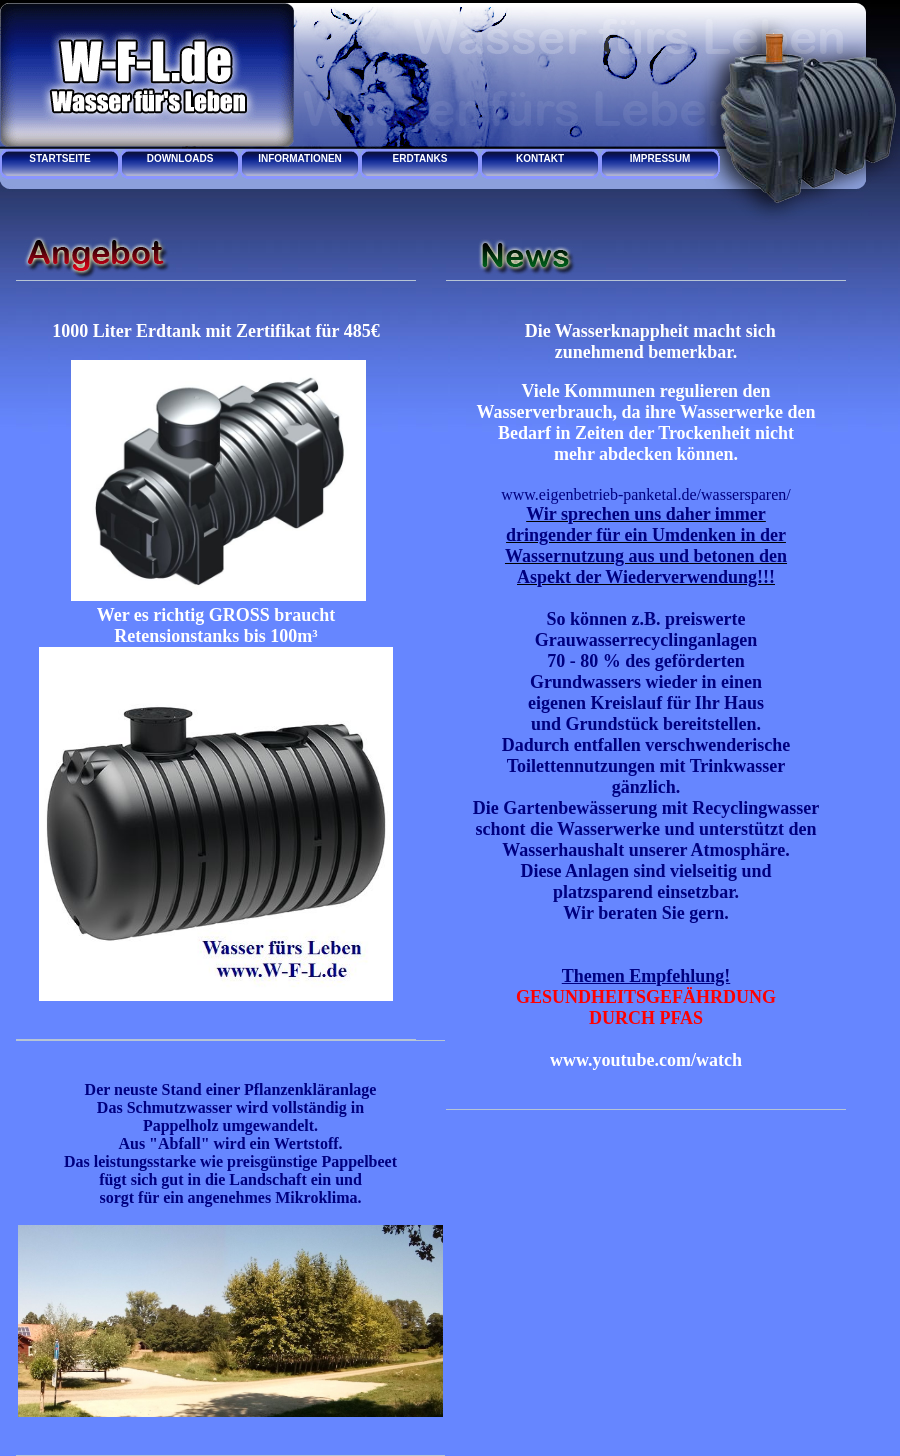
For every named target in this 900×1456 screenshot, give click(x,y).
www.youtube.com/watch (646, 1060)
